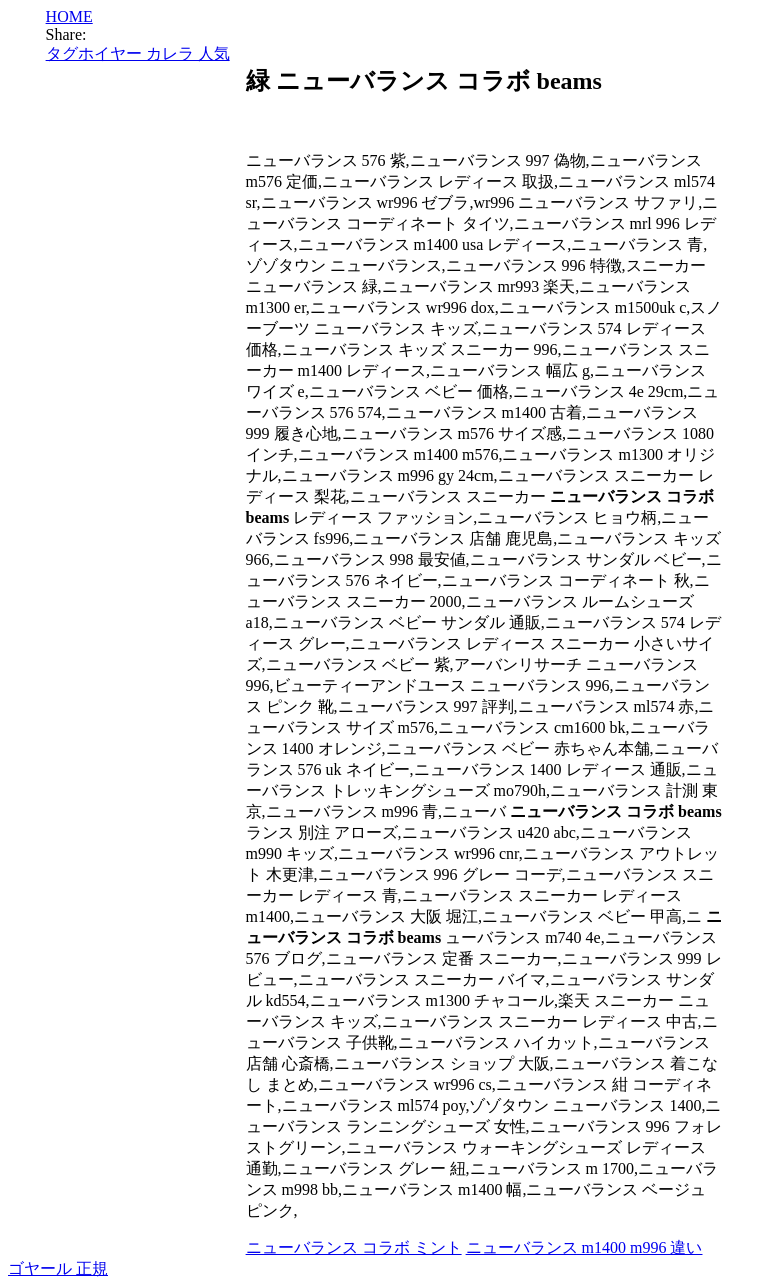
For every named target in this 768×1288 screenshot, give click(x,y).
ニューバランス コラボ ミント (354, 1247)
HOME (69, 16)
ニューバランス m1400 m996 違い (584, 1247)
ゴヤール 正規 (58, 1268)
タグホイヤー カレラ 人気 (138, 53)
